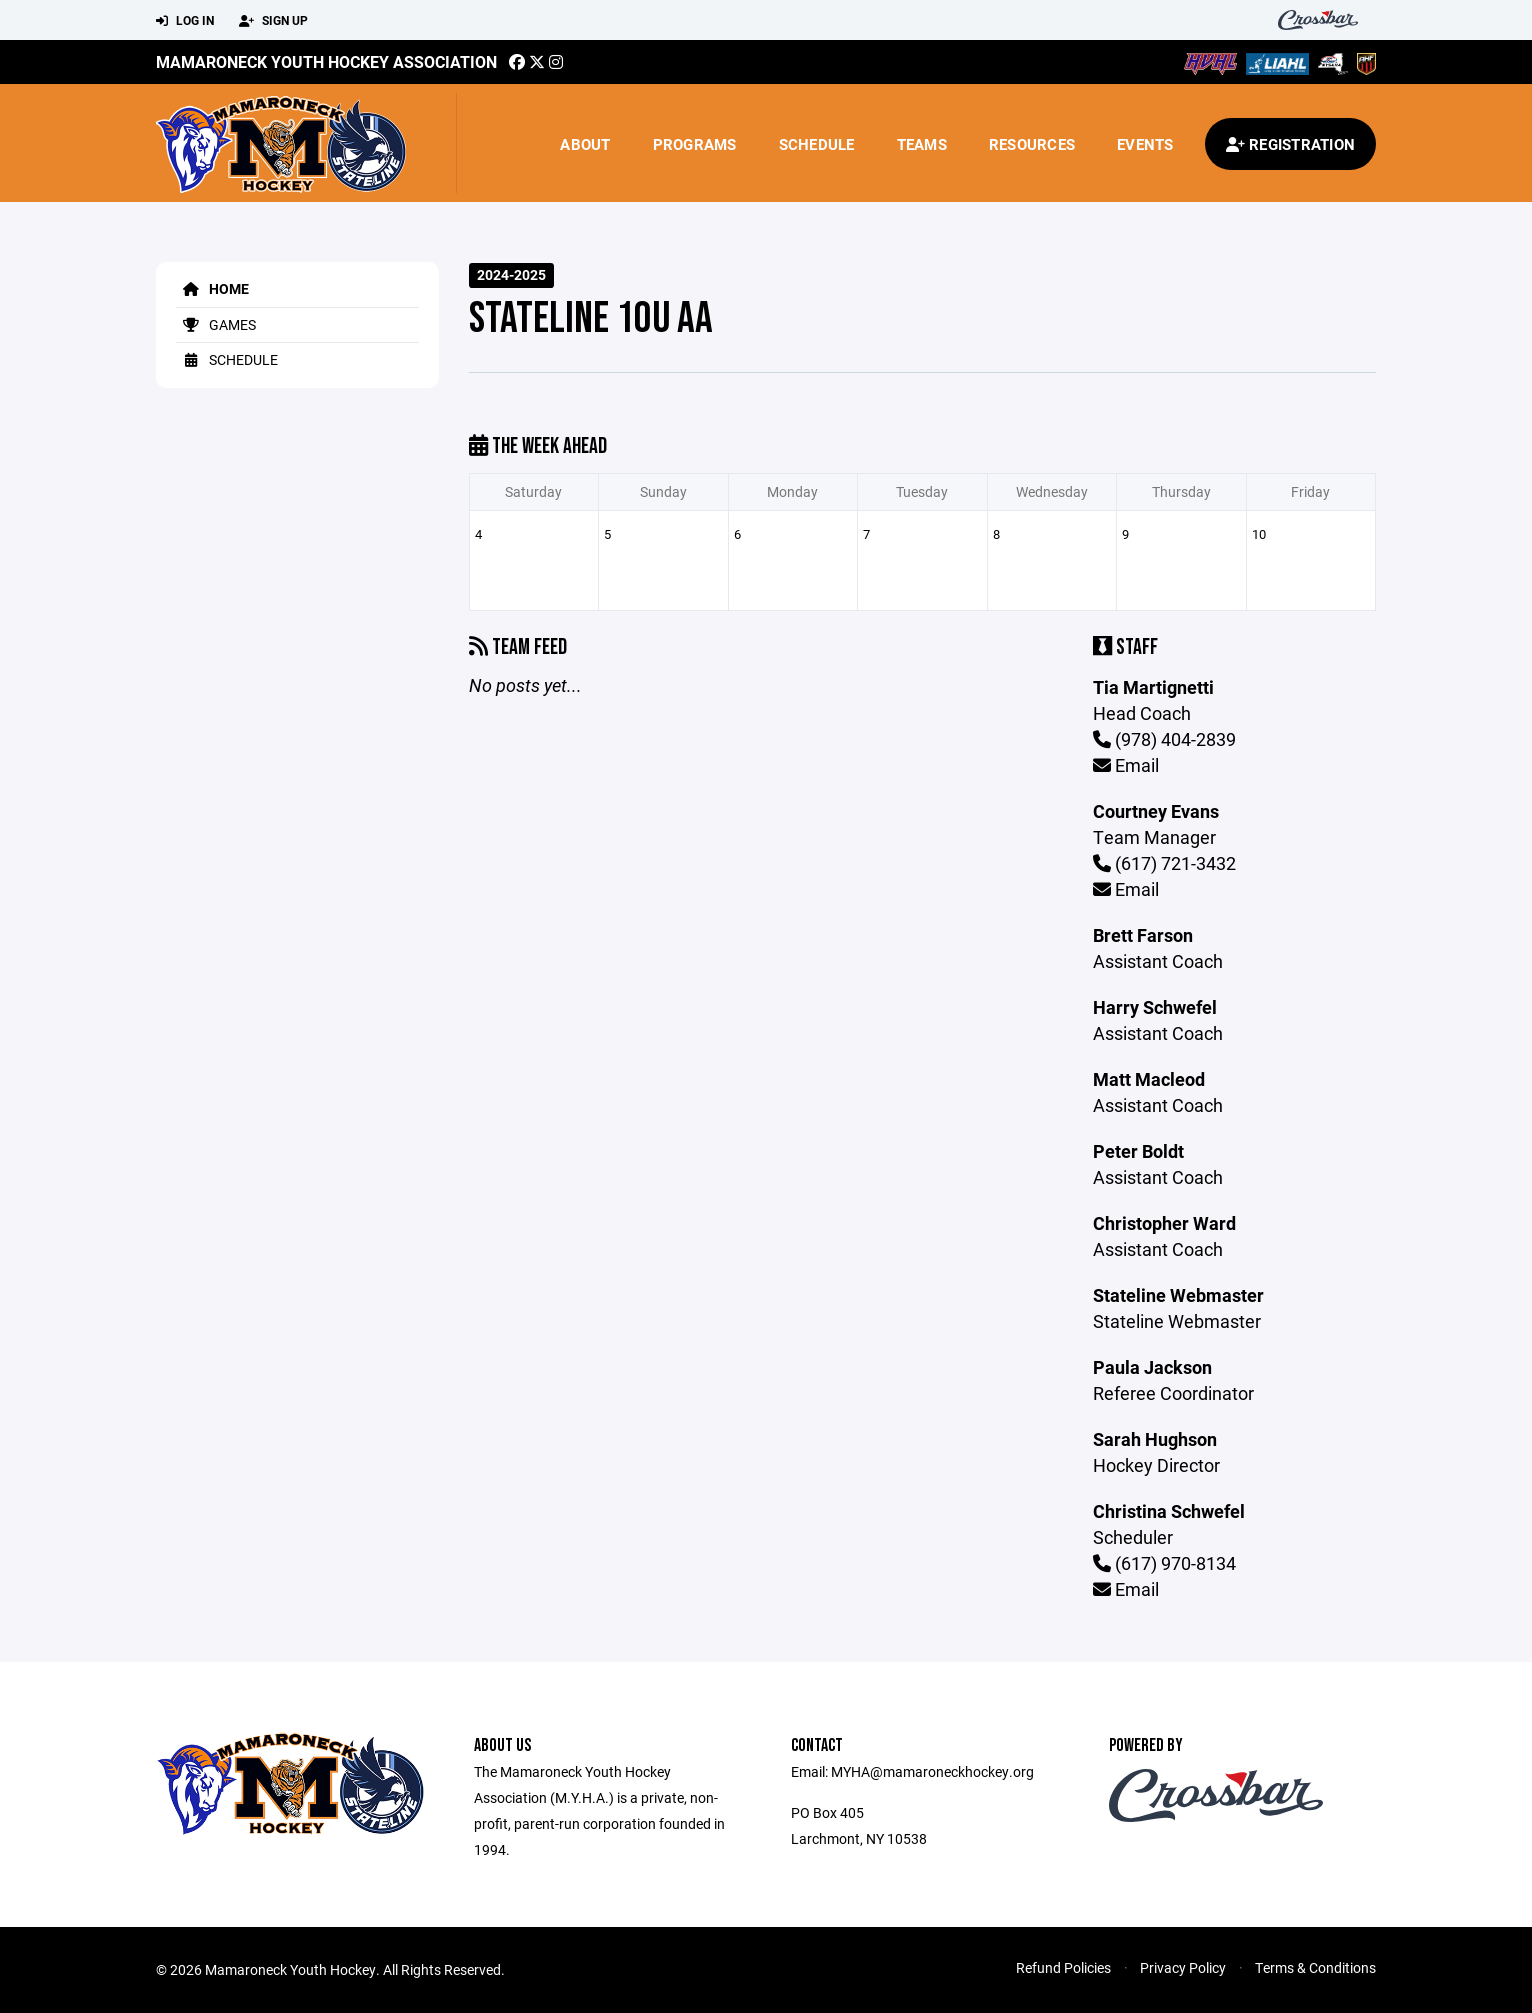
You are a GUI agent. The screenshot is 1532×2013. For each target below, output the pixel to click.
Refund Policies (1063, 1967)
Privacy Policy (1183, 1967)
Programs (695, 144)
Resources (1032, 144)
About (585, 144)
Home (212, 288)
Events (1145, 144)
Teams (922, 144)
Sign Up (273, 21)
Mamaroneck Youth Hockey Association (326, 61)
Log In (185, 21)
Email (1126, 765)
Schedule (817, 144)
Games (216, 324)
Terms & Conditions (1315, 1967)
